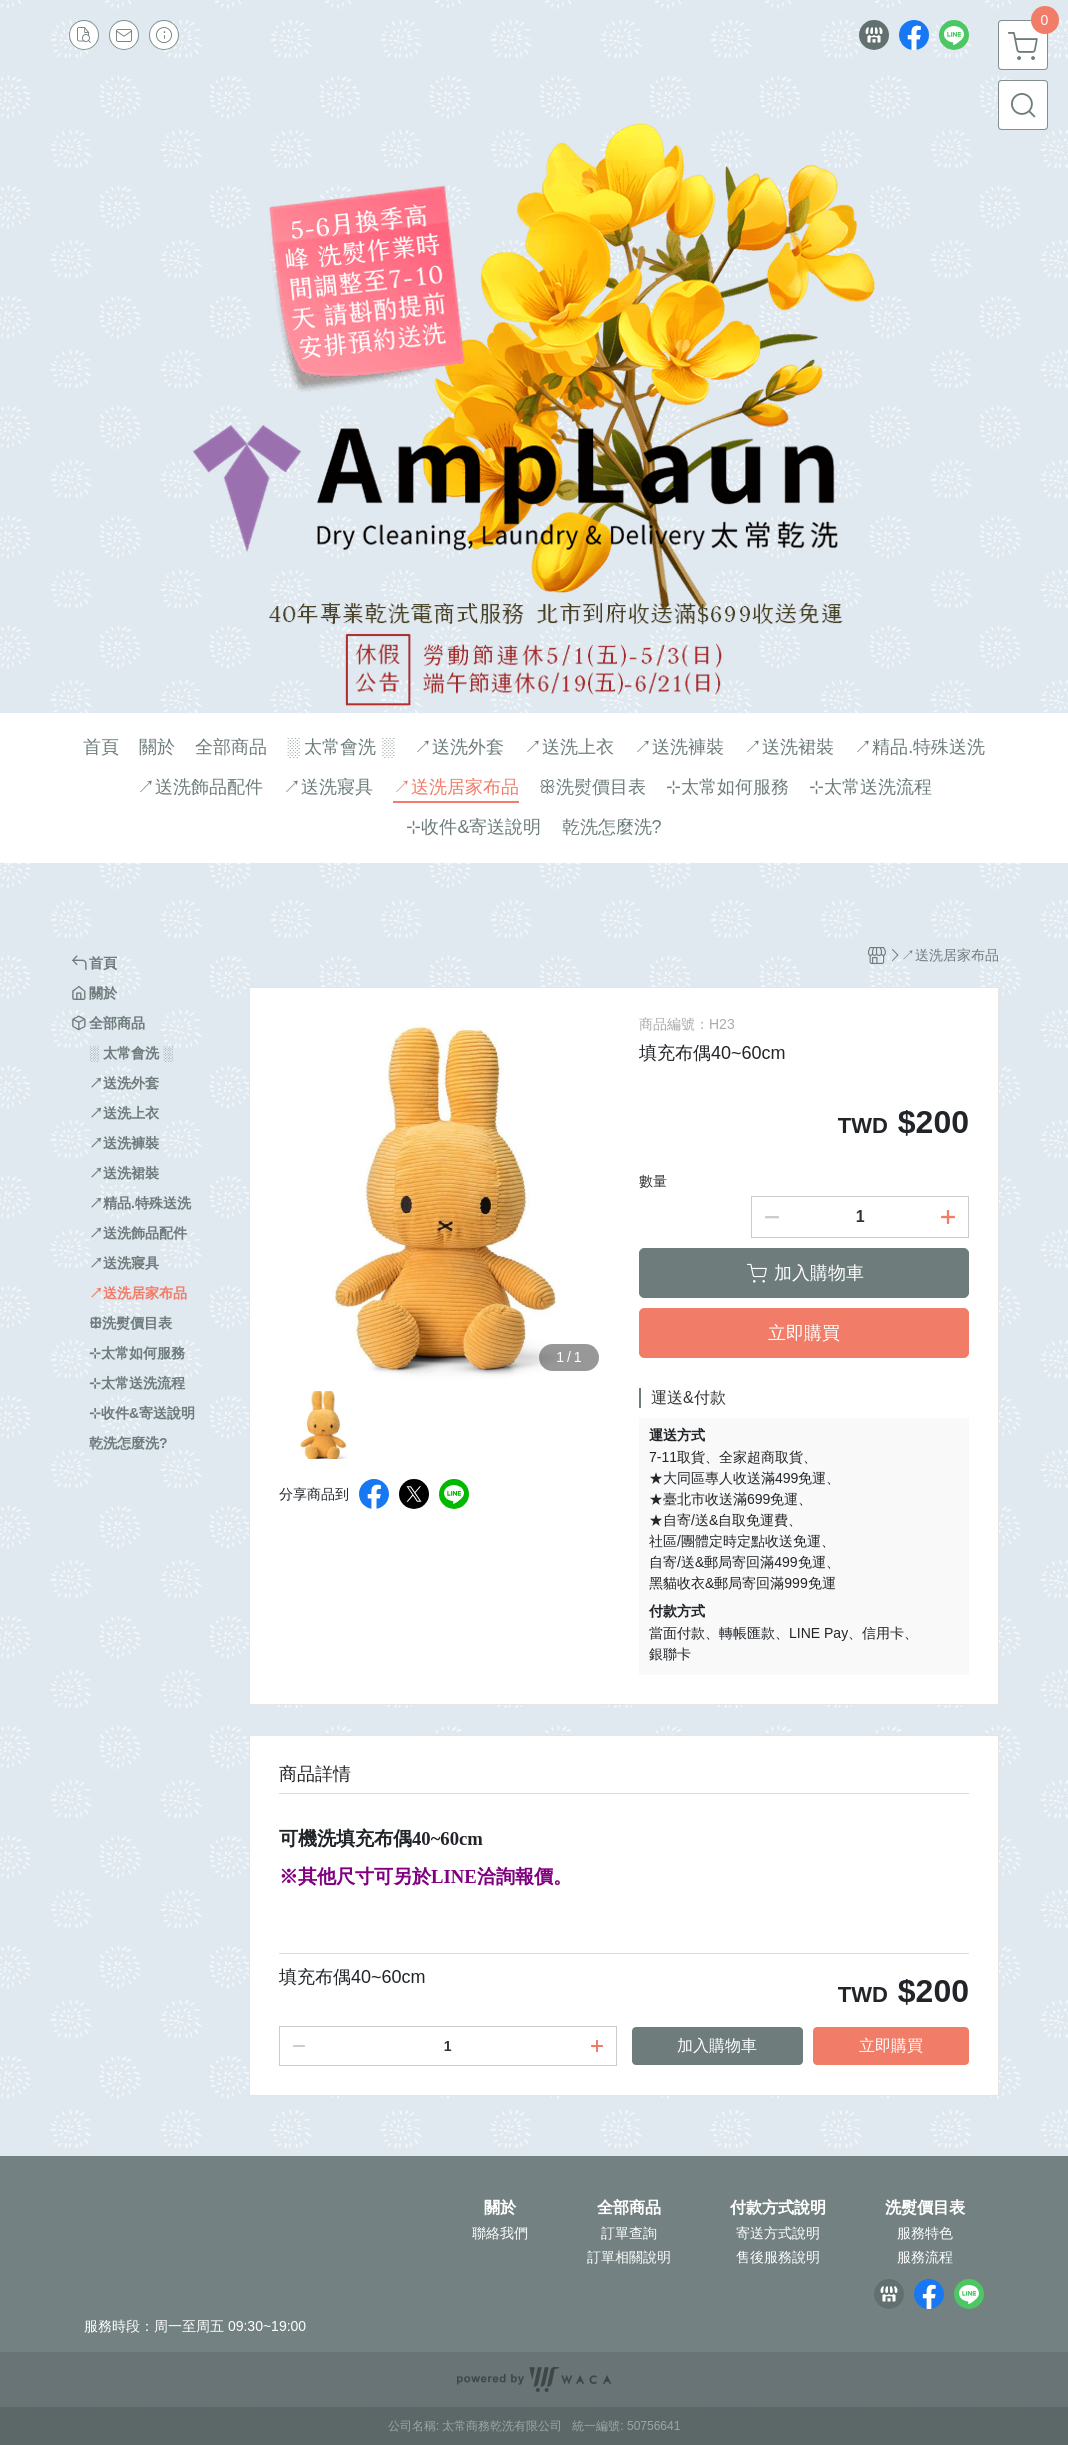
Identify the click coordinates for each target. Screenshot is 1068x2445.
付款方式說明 (778, 2208)
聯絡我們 (500, 2233)
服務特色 (925, 2233)
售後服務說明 (778, 2257)
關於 (500, 2208)
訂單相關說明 (629, 2257)
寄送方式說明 (778, 2233)
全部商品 (629, 2208)
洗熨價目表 (925, 2208)
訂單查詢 (629, 2233)
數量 (653, 1181)
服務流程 (925, 2257)
